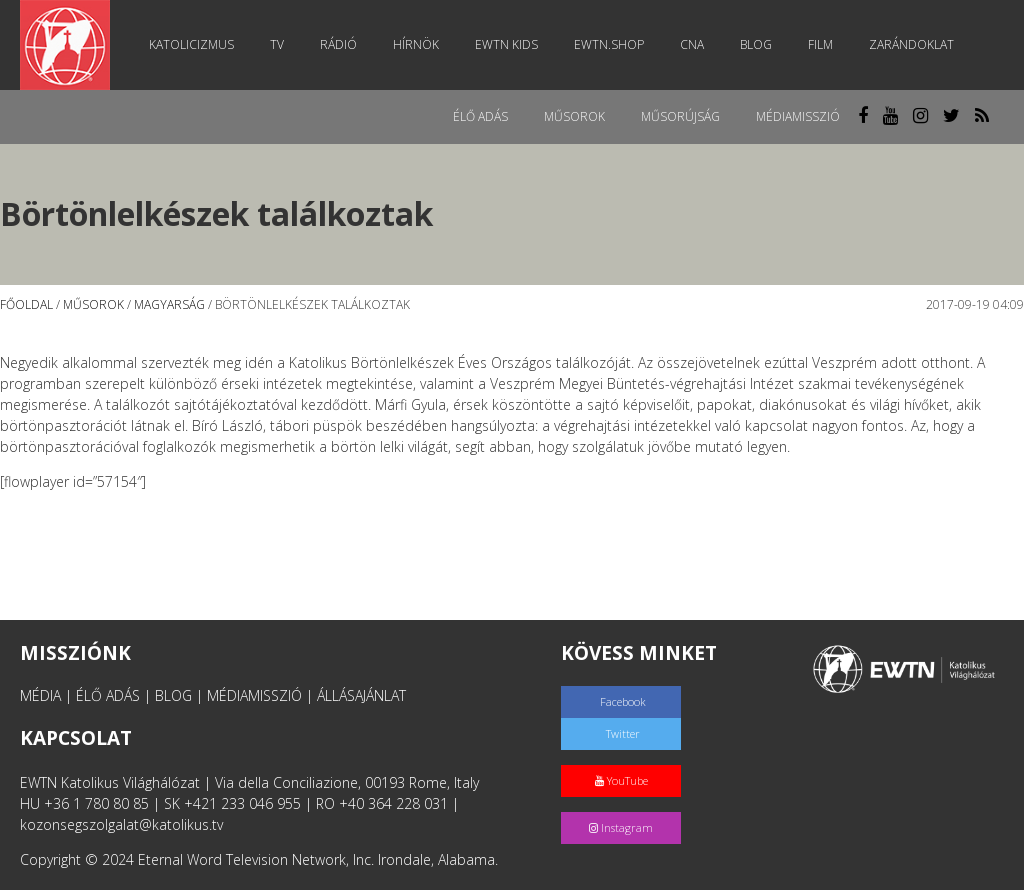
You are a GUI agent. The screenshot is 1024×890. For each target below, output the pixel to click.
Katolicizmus (191, 44)
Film (820, 44)
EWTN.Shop (609, 44)
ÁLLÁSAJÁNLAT (361, 695)
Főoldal (26, 304)
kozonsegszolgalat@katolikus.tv (121, 824)
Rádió (338, 44)
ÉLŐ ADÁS (108, 695)
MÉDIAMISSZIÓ (254, 695)
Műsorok (574, 116)
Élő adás (480, 116)
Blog (756, 44)
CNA (692, 44)
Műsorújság (680, 116)
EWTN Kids (506, 44)
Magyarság (169, 304)
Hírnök (416, 44)
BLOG (173, 695)
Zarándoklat (911, 44)
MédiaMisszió (798, 116)
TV (277, 44)
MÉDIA (40, 695)
